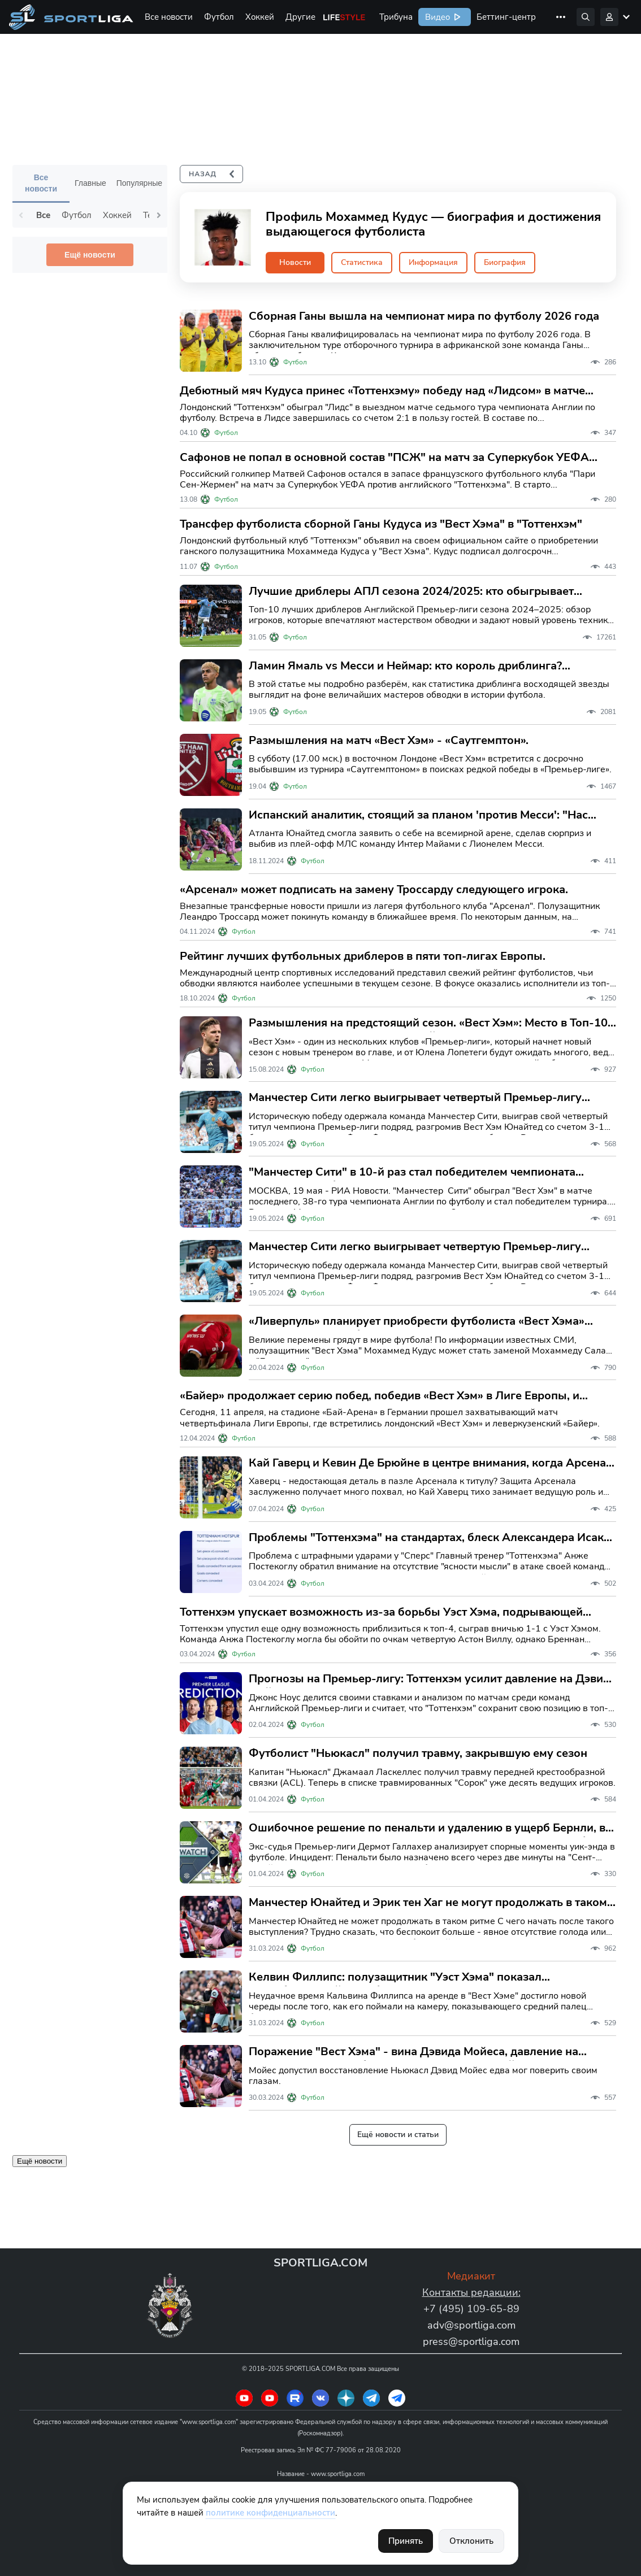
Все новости (169, 17)
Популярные (139, 183)
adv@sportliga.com (471, 2325)
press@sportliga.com (471, 2341)
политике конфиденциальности (270, 2512)
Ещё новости (89, 254)
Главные (90, 183)
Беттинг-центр (506, 17)
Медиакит (471, 2276)
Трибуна (396, 17)
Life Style (344, 17)
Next (158, 215)
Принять (405, 2541)
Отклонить (471, 2541)
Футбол (219, 17)
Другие (300, 17)
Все (43, 215)
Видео (436, 17)
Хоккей (259, 17)
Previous (20, 215)
